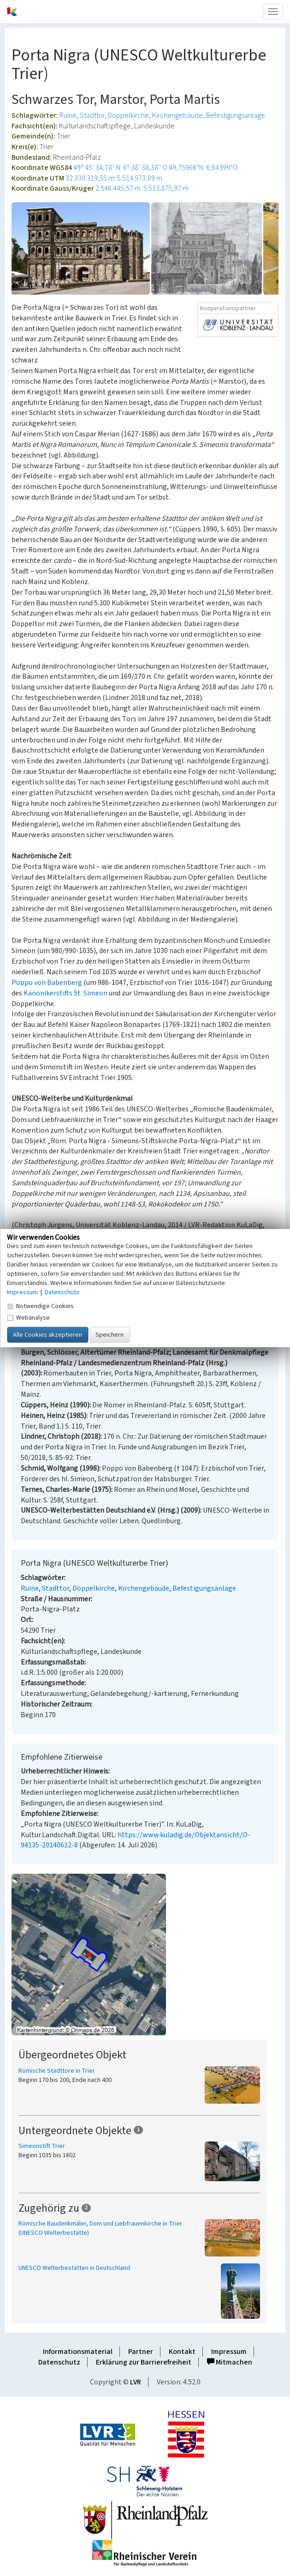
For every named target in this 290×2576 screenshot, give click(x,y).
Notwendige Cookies (40, 1306)
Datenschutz (59, 2362)
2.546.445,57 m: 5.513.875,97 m (142, 188)
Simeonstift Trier (41, 2146)
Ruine (68, 115)
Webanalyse (28, 1317)
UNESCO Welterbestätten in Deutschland (74, 2268)
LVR (135, 2382)
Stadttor (92, 115)
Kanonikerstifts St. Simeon (65, 993)
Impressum (229, 2352)
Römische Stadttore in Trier (56, 2070)
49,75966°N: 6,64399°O (203, 168)
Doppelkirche (128, 115)
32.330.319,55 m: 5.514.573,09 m (113, 178)
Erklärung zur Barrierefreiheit (143, 2362)
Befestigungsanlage (235, 115)
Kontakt (182, 2352)
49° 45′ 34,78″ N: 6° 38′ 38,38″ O (120, 168)
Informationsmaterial (77, 2352)
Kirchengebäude (177, 115)
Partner (140, 2352)
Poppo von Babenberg (47, 982)
